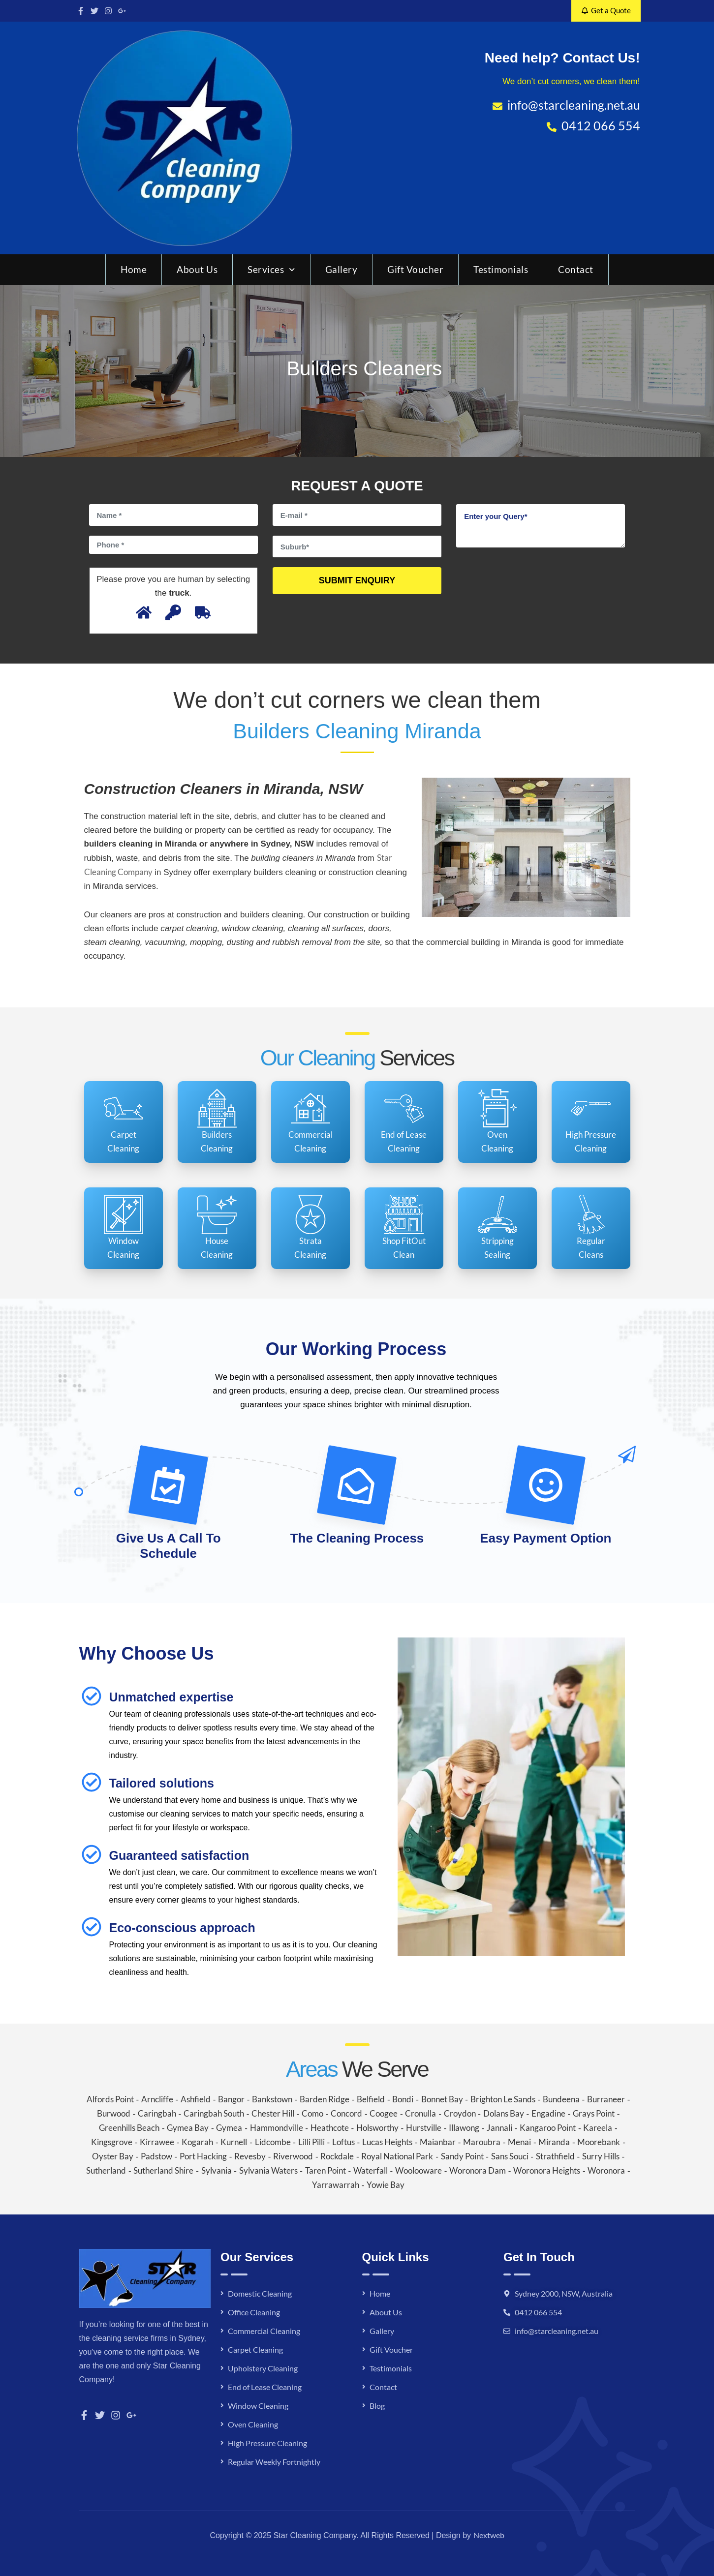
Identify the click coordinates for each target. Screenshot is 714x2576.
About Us (197, 269)
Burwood (113, 2113)
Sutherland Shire (163, 2170)
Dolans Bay (503, 2113)
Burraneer (606, 2099)
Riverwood (293, 2156)
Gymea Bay (188, 2127)
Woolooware (418, 2170)
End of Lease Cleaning (265, 2387)
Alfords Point (110, 2099)
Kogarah (197, 2142)
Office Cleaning (254, 2312)
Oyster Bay (112, 2156)
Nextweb (488, 2535)
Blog (377, 2405)
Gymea (229, 2127)
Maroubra (481, 2142)
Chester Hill (272, 2113)
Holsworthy (377, 2127)
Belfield (371, 2099)
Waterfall (370, 2170)
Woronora (606, 2170)
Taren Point (325, 2170)
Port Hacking (203, 2156)
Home (134, 269)
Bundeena (561, 2099)
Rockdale (337, 2156)
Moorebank (598, 2142)
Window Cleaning (258, 2405)
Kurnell (233, 2142)
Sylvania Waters (268, 2170)
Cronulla (420, 2113)
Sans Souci (509, 2156)
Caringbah (157, 2113)
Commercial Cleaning (264, 2330)
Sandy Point (462, 2156)
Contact (575, 269)
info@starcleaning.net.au (556, 2330)
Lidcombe (273, 2142)
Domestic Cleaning (260, 2293)
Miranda (554, 2142)
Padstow (156, 2156)
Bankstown (272, 2099)
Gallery (341, 269)
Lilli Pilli (311, 2142)
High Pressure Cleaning (267, 2443)
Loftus (343, 2142)
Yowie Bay (385, 2185)
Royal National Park (397, 2156)
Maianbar (438, 2142)
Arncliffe (157, 2099)
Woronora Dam (477, 2170)
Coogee (384, 2113)
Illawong (464, 2127)
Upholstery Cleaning (263, 2368)
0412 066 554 (538, 2312)
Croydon (460, 2113)
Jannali (499, 2127)
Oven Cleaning (253, 2424)
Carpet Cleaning (255, 2349)
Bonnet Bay (442, 2099)
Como (312, 2113)
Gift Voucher (415, 269)
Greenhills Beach (129, 2127)
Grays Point (594, 2113)
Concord (346, 2113)
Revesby (250, 2156)
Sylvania (216, 2170)
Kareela (597, 2127)
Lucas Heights (387, 2142)
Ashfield (196, 2099)
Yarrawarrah (335, 2185)
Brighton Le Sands (502, 2099)
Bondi (402, 2099)
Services (271, 269)
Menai (519, 2142)
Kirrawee (157, 2142)
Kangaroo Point (548, 2127)
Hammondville (276, 2127)
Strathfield (555, 2156)
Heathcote (329, 2127)
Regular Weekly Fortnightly (274, 2461)
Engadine (548, 2113)
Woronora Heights (546, 2170)
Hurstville (423, 2127)
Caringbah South (214, 2113)
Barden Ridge (324, 2099)
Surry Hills (601, 2156)
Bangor (231, 2099)
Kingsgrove (111, 2142)
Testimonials (500, 269)
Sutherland (106, 2170)
